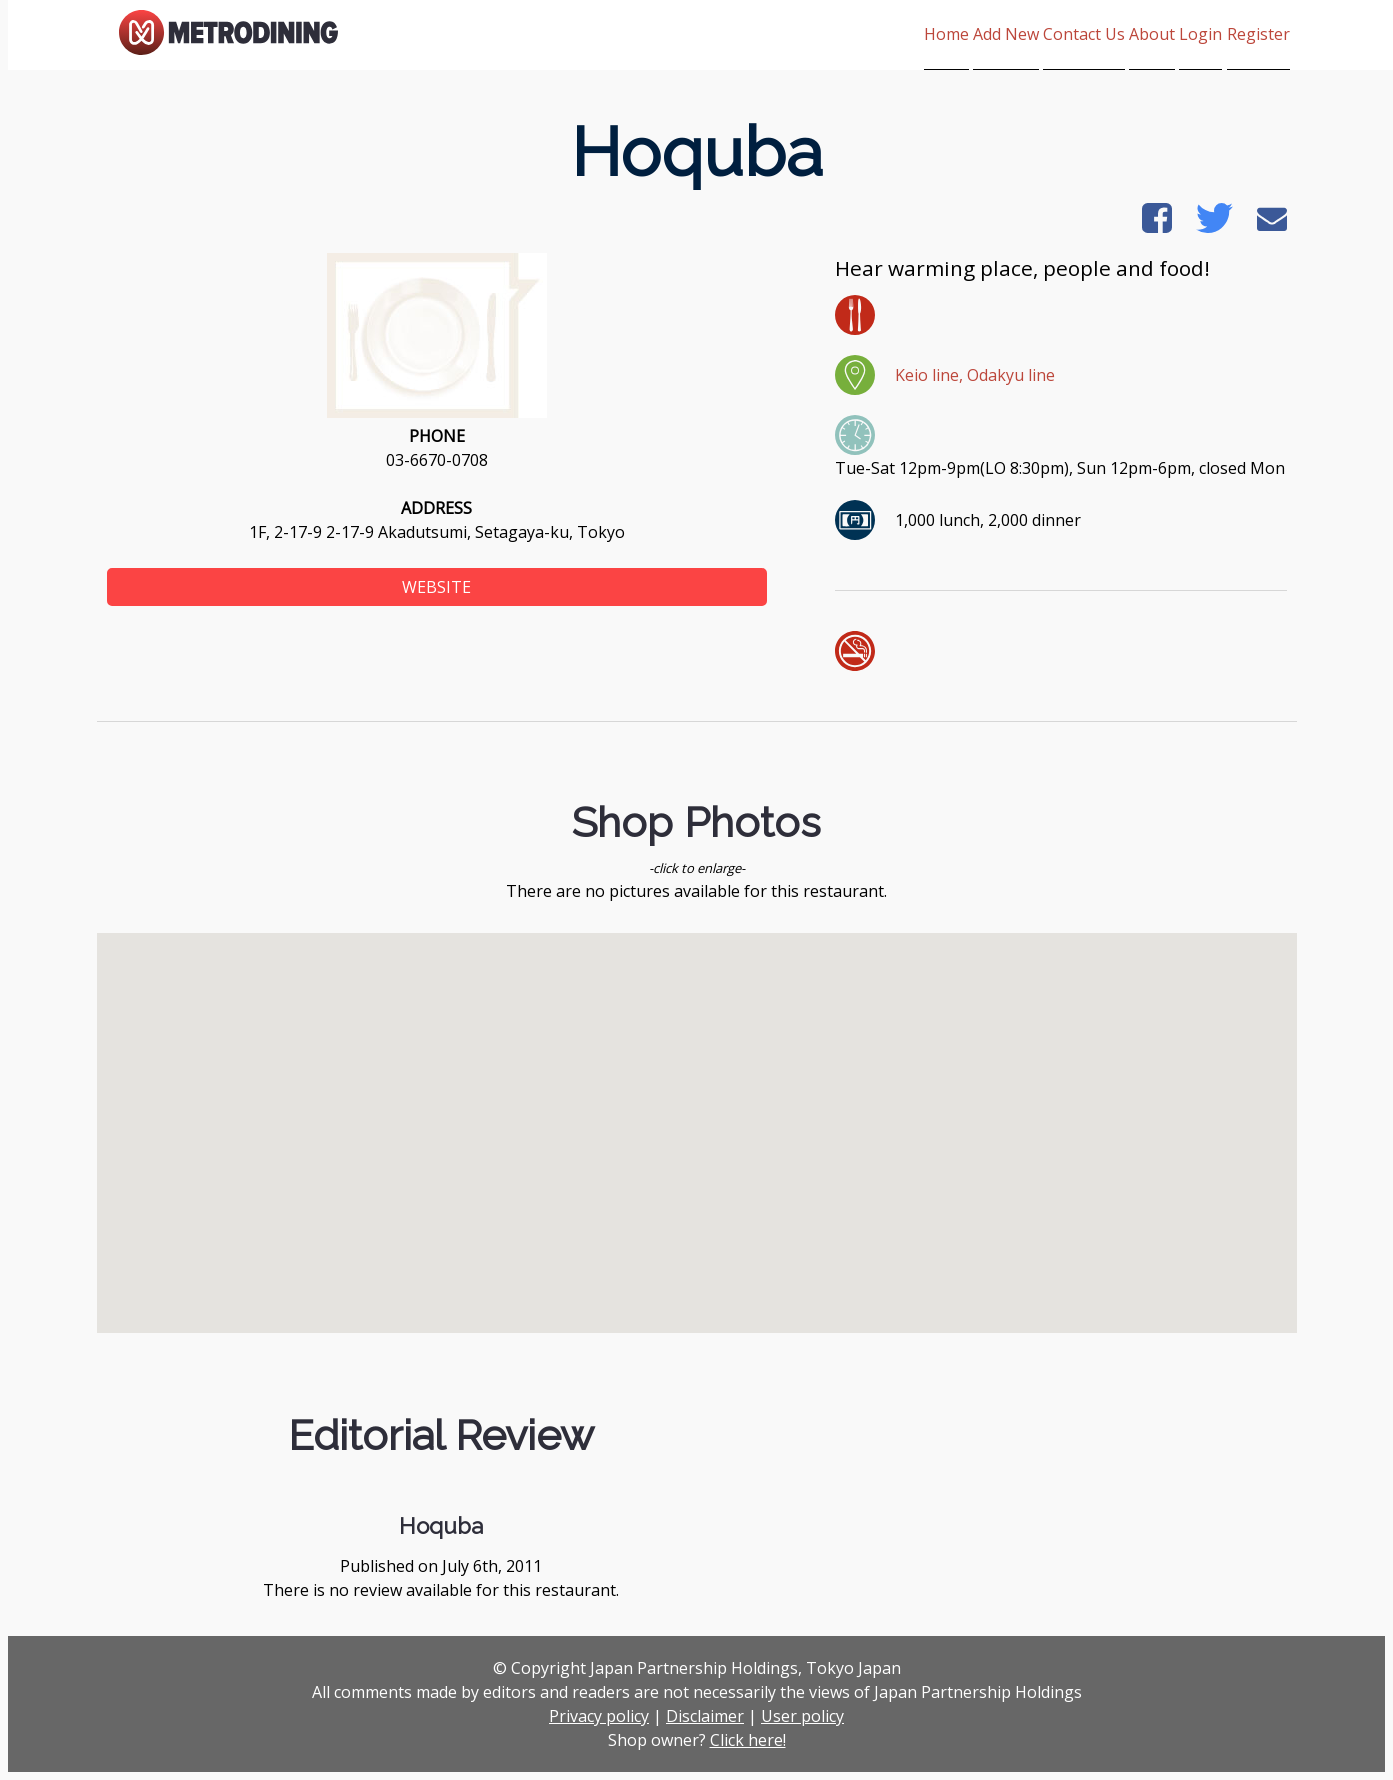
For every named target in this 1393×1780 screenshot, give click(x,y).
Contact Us (1013, 34)
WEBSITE (436, 587)
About (1105, 34)
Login (1177, 34)
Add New (911, 34)
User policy (802, 1716)
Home (827, 34)
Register (1258, 34)
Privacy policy (599, 1716)
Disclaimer (705, 1716)
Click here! (748, 1740)
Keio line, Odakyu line (975, 375)
